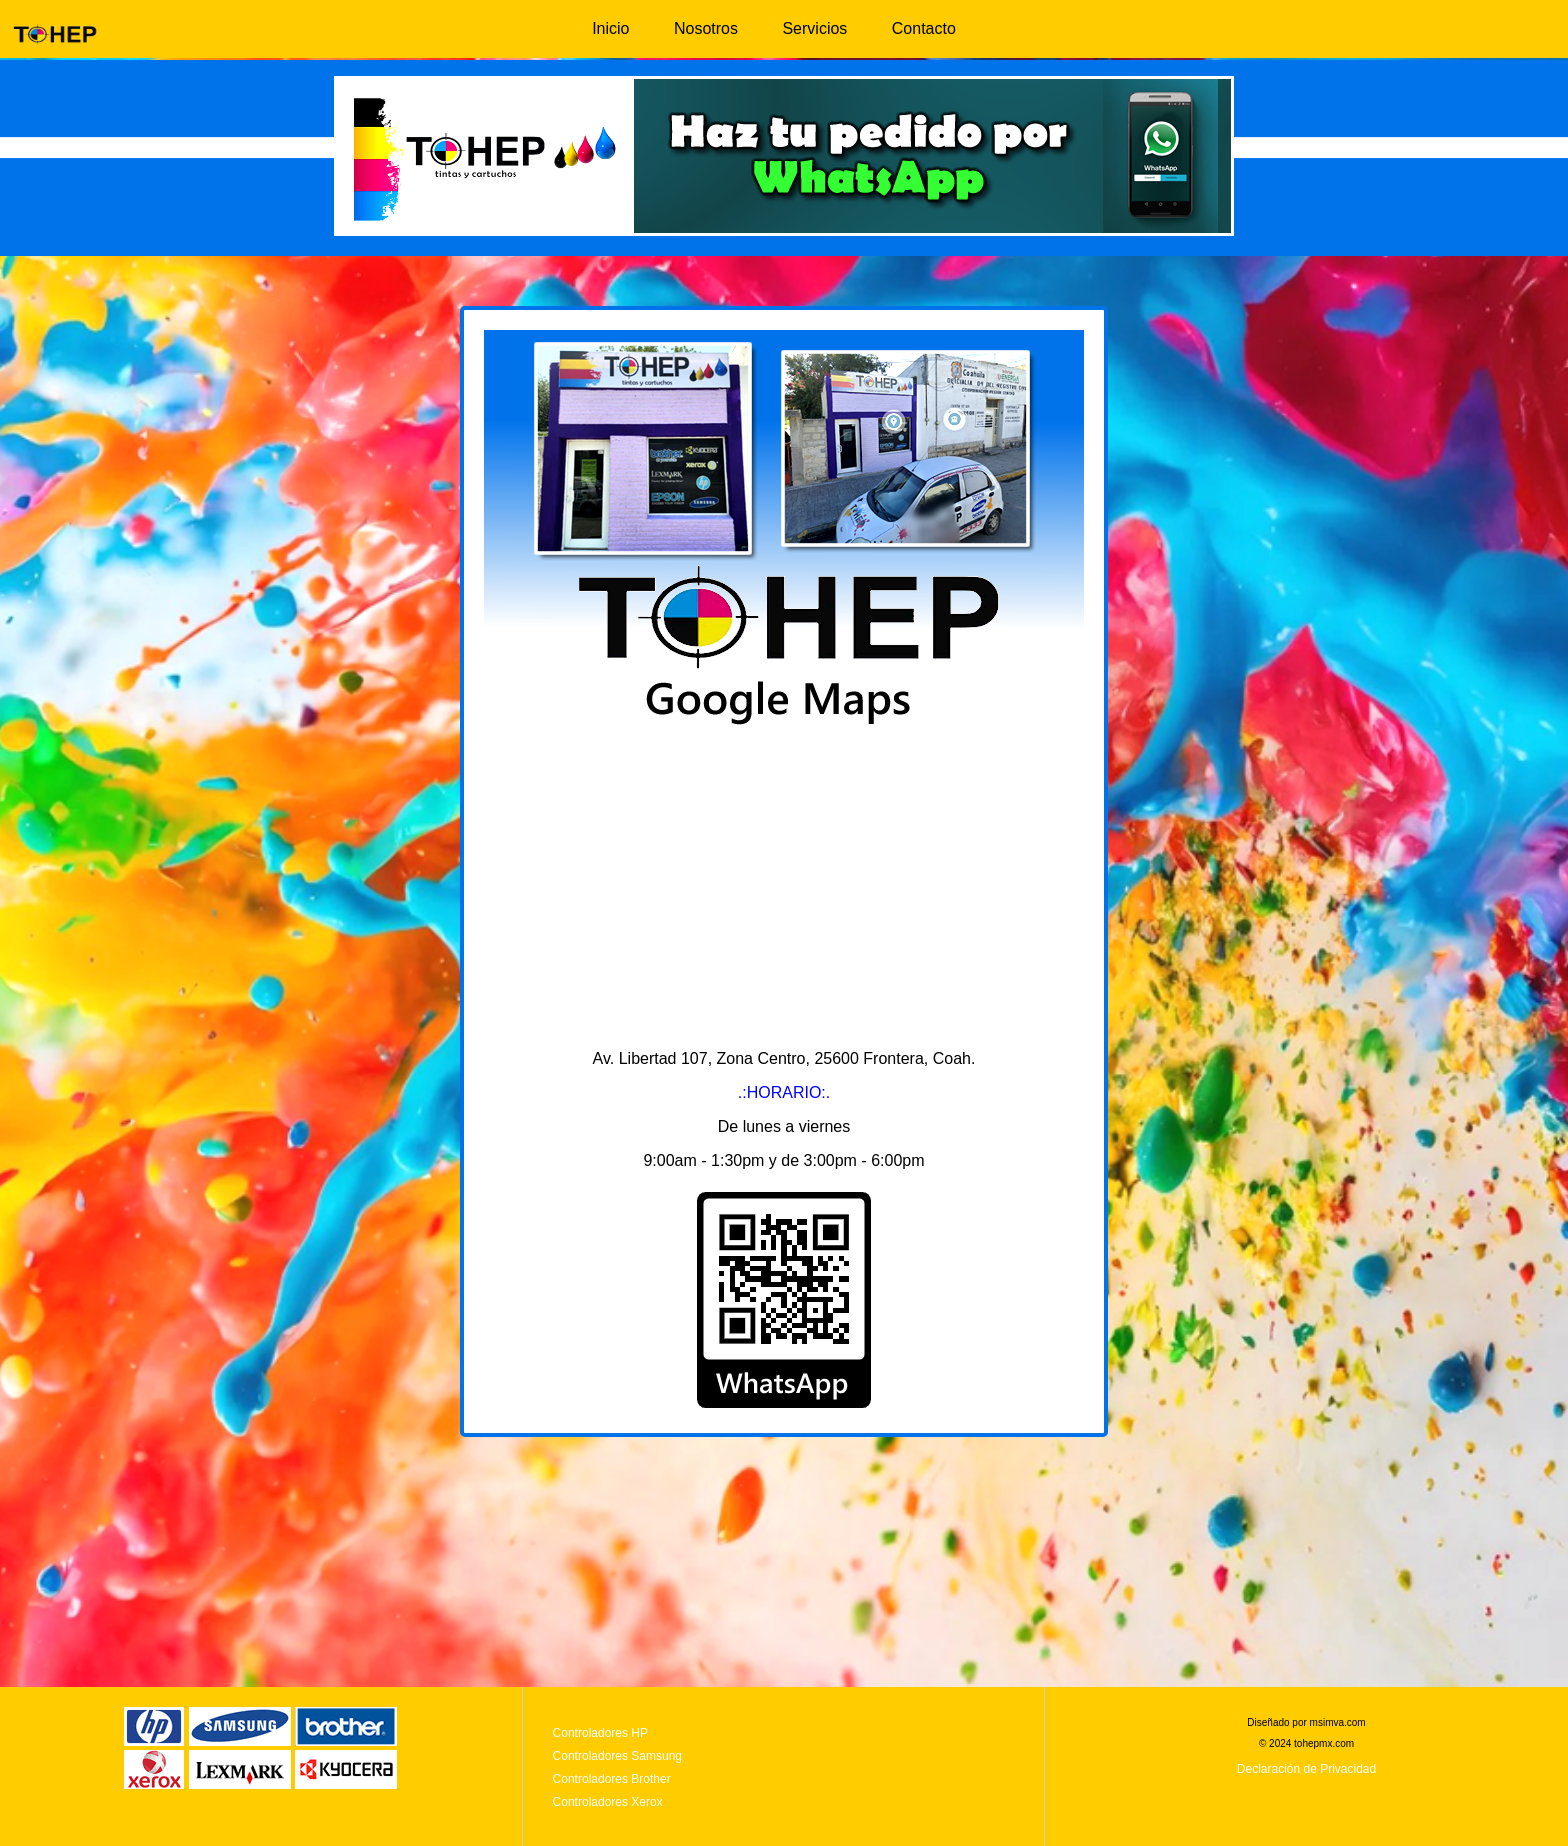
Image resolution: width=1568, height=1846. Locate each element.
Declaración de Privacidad (1306, 1769)
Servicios (814, 28)
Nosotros (706, 28)
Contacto (924, 28)
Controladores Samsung (617, 1756)
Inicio (610, 28)
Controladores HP (600, 1733)
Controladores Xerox (608, 1802)
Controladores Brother (612, 1779)
